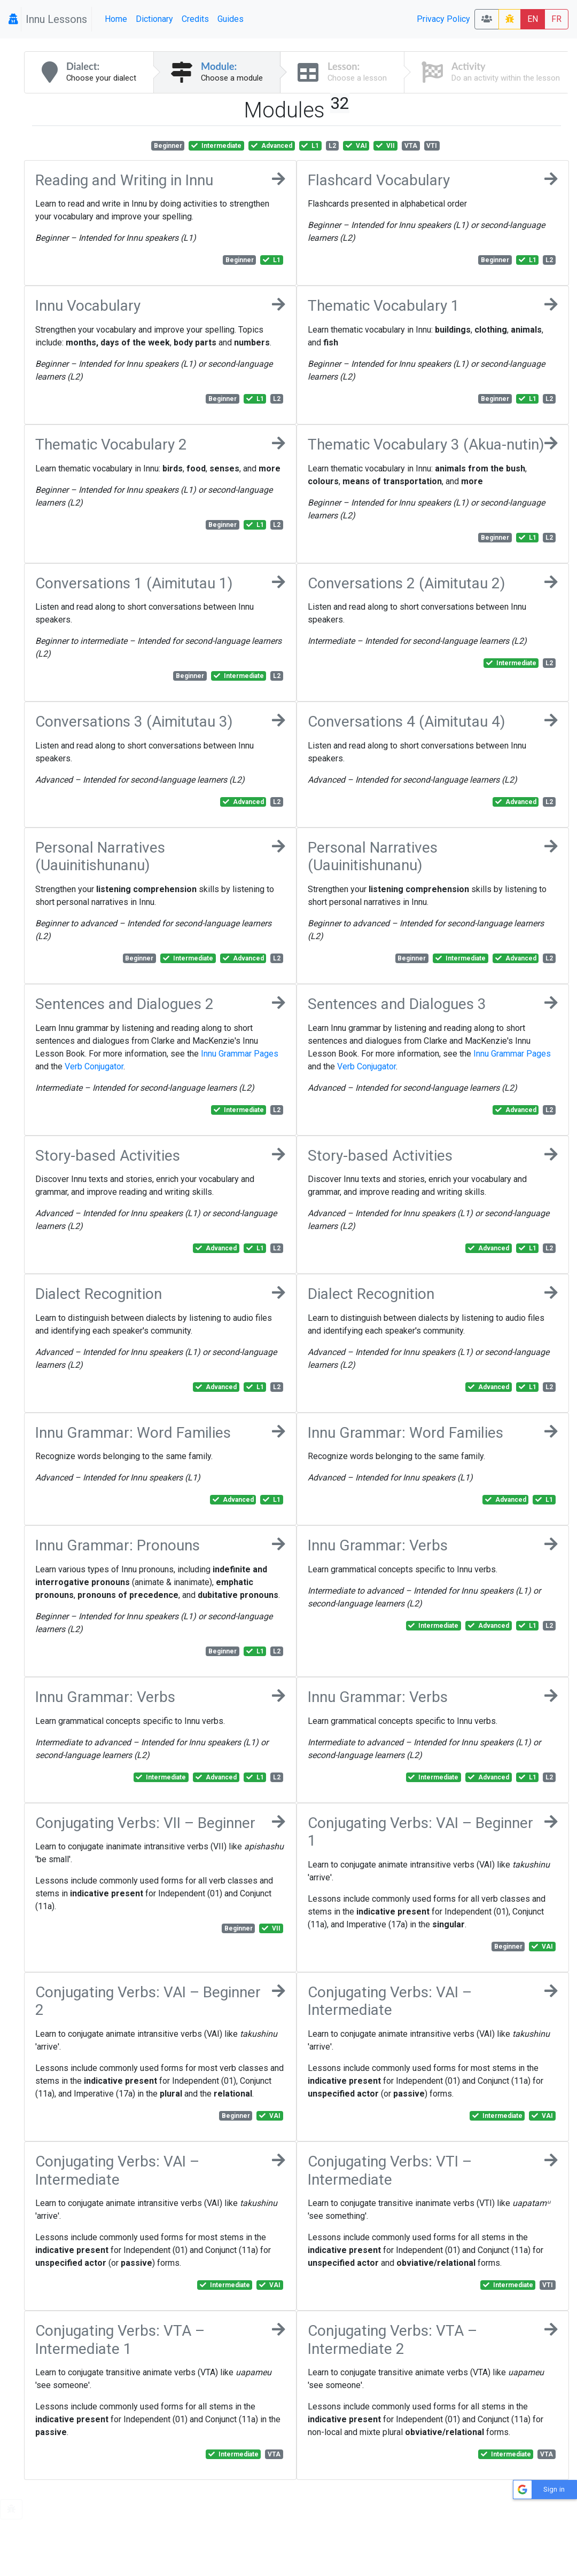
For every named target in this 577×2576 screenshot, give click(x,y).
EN (532, 19)
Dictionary (154, 19)
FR (556, 19)
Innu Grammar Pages (239, 1054)
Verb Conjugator (94, 1066)
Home (116, 19)
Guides (230, 19)
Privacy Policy (443, 19)
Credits (195, 19)
